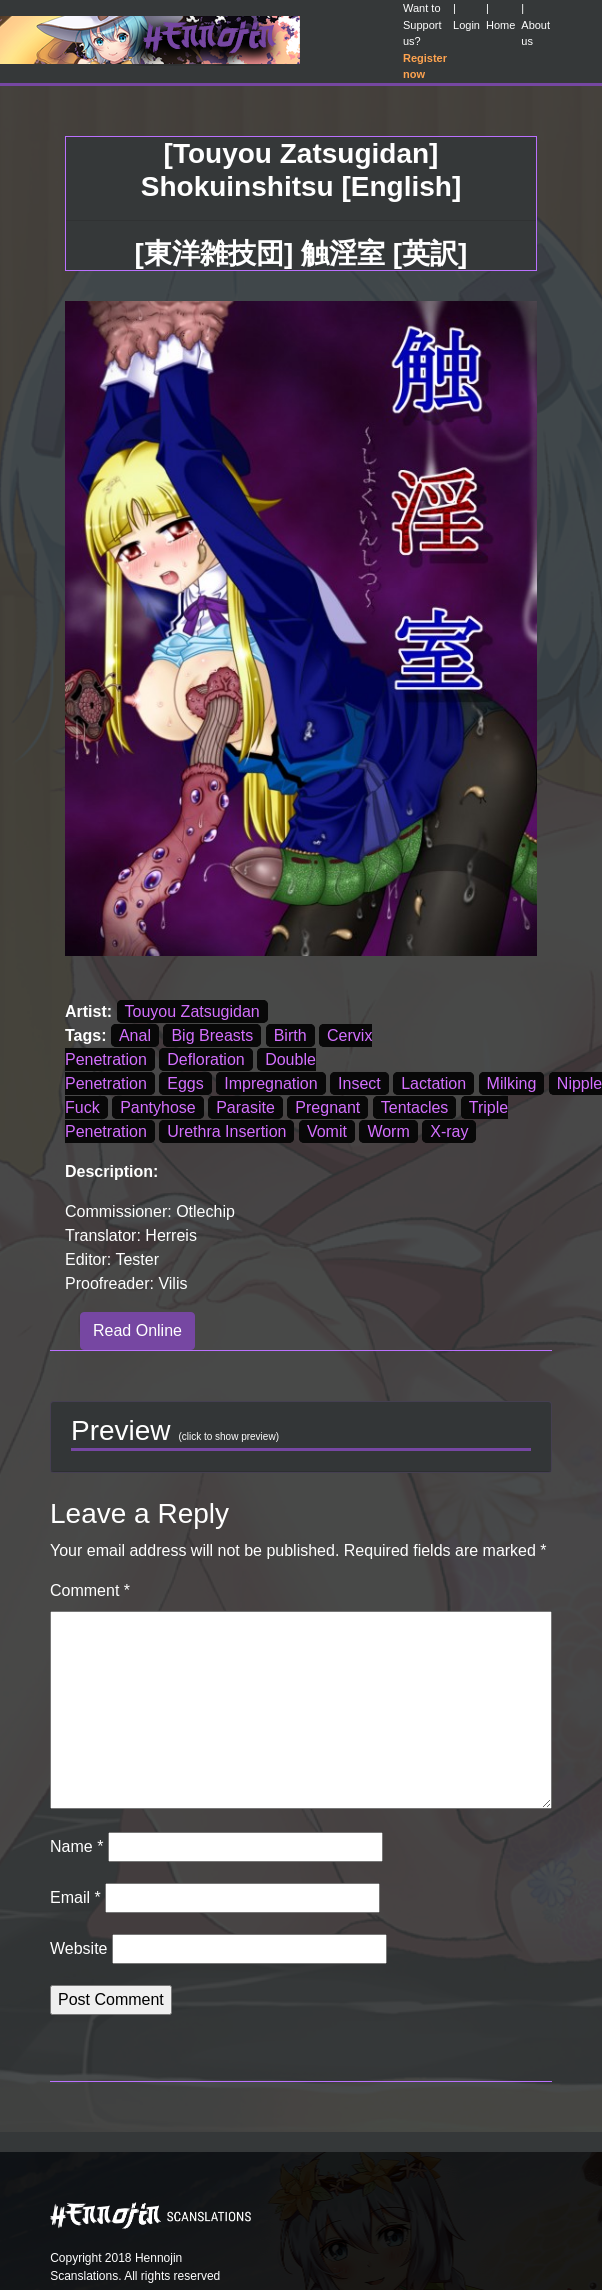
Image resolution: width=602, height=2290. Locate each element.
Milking (512, 1083)
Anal (135, 1035)
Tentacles (415, 1107)
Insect (359, 1083)
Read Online (137, 1330)
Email (75, 1897)
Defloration (205, 1059)
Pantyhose (158, 1107)
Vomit (327, 1131)
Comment (90, 1590)
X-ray (449, 1131)
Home (500, 25)
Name (76, 1846)
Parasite (245, 1107)
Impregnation (270, 1083)
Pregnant (327, 1107)
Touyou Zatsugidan (192, 1011)
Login (466, 25)
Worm (388, 1131)
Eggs (185, 1083)
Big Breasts (212, 1035)
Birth (290, 1035)
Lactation (433, 1083)
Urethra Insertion (226, 1131)
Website (79, 1948)
